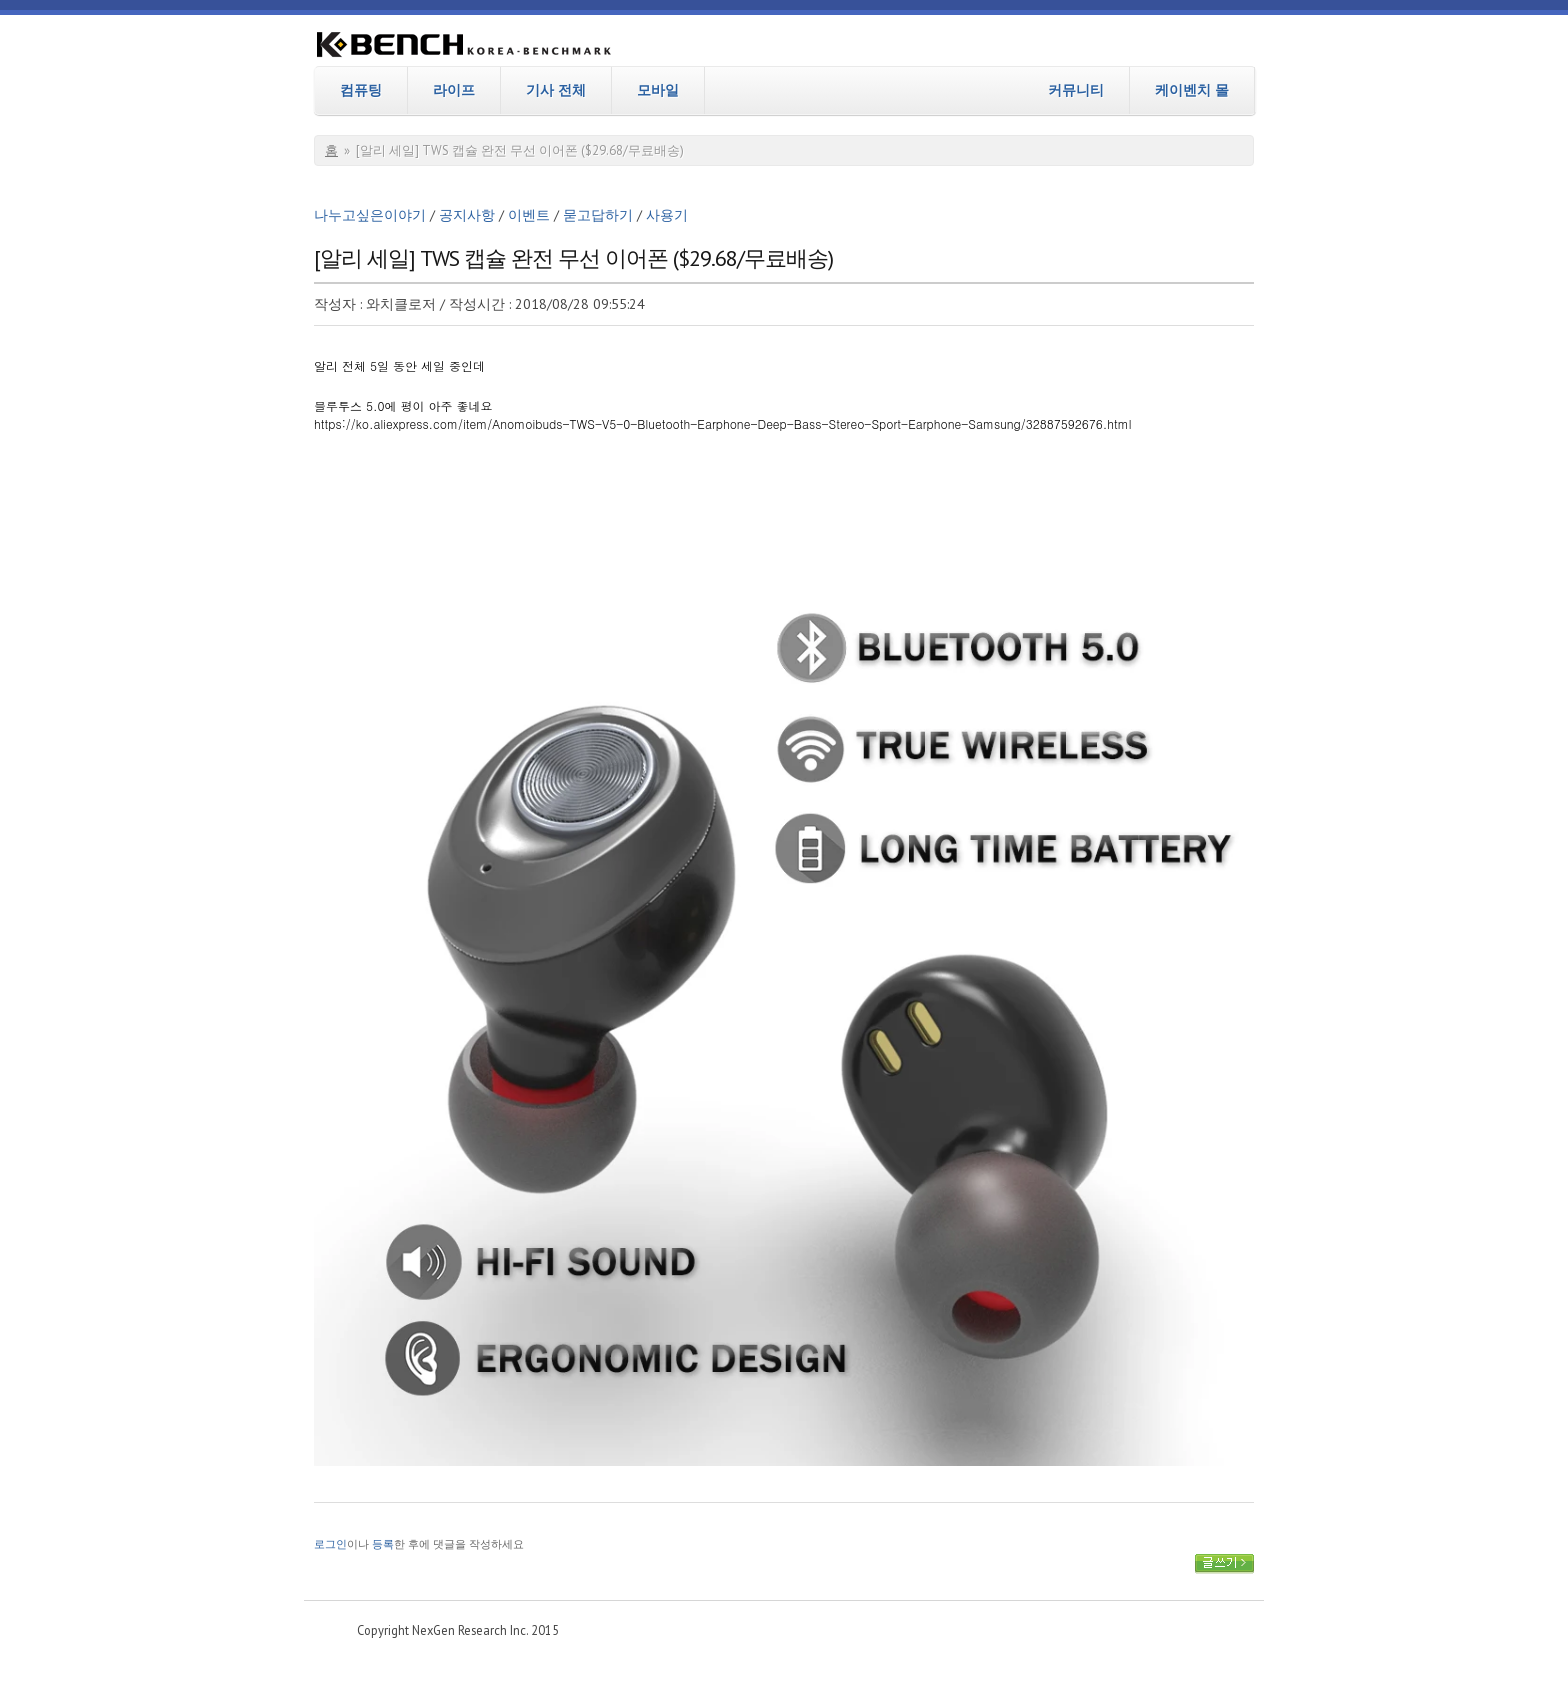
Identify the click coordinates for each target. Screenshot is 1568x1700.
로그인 (330, 1544)
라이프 (454, 90)
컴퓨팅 (361, 90)
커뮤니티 (1076, 90)
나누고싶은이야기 (370, 215)
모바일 (658, 90)
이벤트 (529, 215)
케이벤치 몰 (1192, 90)
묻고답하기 (598, 215)
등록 (383, 1544)
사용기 (667, 215)
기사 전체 (556, 90)
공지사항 (467, 215)
